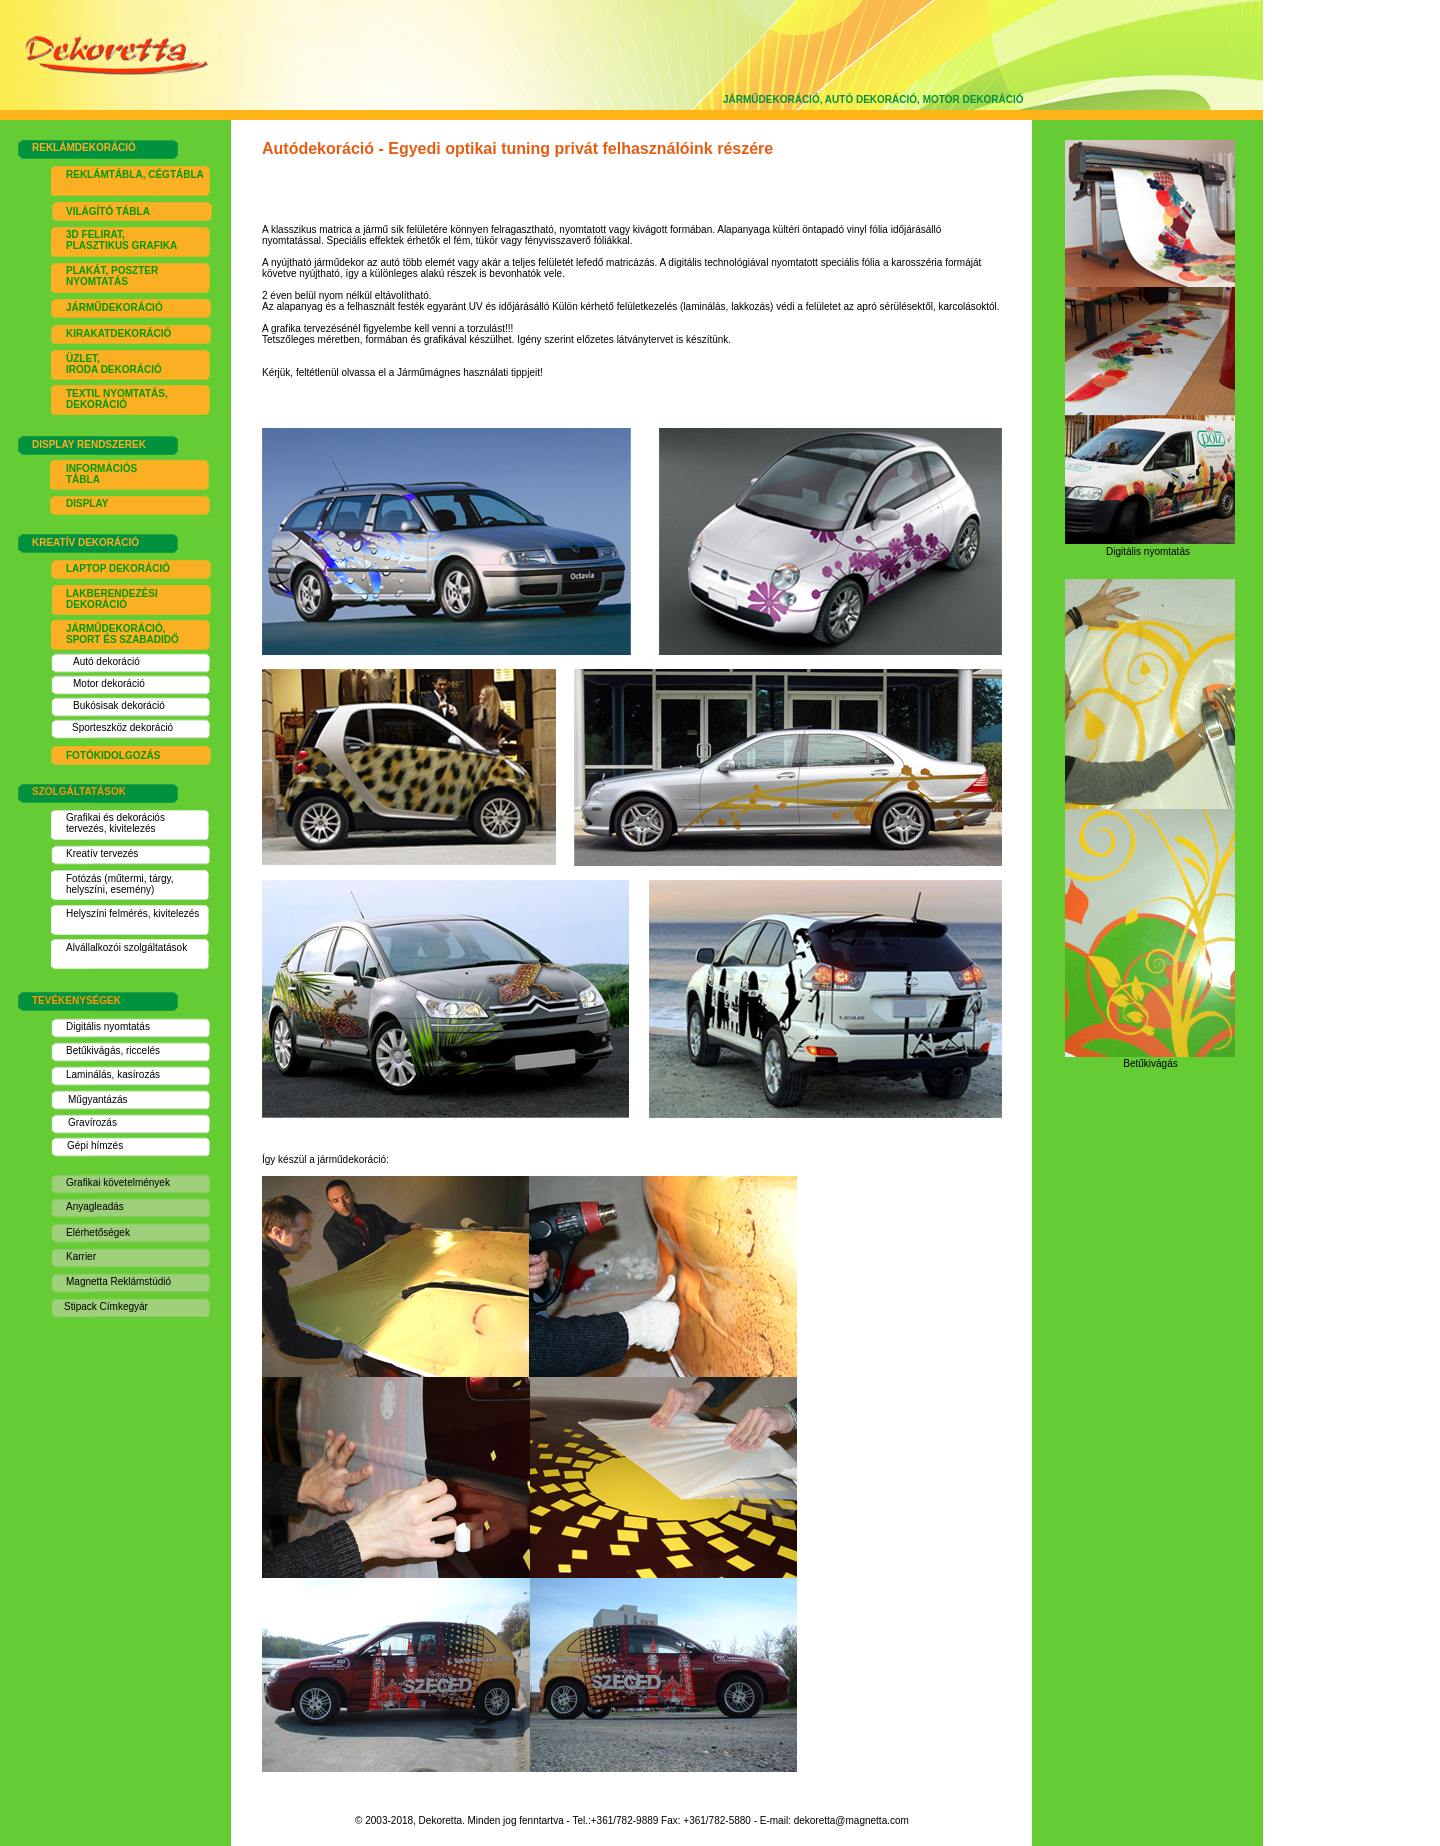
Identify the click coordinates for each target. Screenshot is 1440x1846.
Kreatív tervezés (102, 853)
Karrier (81, 1256)
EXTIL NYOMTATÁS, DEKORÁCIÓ (117, 399)
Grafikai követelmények (118, 1182)
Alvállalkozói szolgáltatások (126, 947)
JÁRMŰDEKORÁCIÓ (114, 307)
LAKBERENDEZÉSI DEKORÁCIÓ (112, 599)
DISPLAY (87, 503)
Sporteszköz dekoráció (122, 727)
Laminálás (89, 1074)
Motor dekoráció (109, 683)
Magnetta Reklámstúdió (118, 1281)
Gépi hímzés (95, 1145)
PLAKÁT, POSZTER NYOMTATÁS (112, 276)
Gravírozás (92, 1122)
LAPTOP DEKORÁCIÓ (118, 568)
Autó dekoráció (106, 661)
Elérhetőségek (98, 1232)
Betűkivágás (93, 1050)
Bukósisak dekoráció (119, 705)
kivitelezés (132, 828)
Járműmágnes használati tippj (468, 372)
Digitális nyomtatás (108, 1026)
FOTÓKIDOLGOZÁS (113, 755)
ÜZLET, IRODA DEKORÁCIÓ (114, 364)
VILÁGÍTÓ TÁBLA (108, 211)
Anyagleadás (95, 1206)
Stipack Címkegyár (106, 1306)
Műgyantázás (97, 1099)
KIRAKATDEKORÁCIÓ (118, 333)
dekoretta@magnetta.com (851, 1820)
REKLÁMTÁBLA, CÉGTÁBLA (135, 174)
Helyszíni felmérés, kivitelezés (132, 913)
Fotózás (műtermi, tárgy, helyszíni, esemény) (120, 884)
